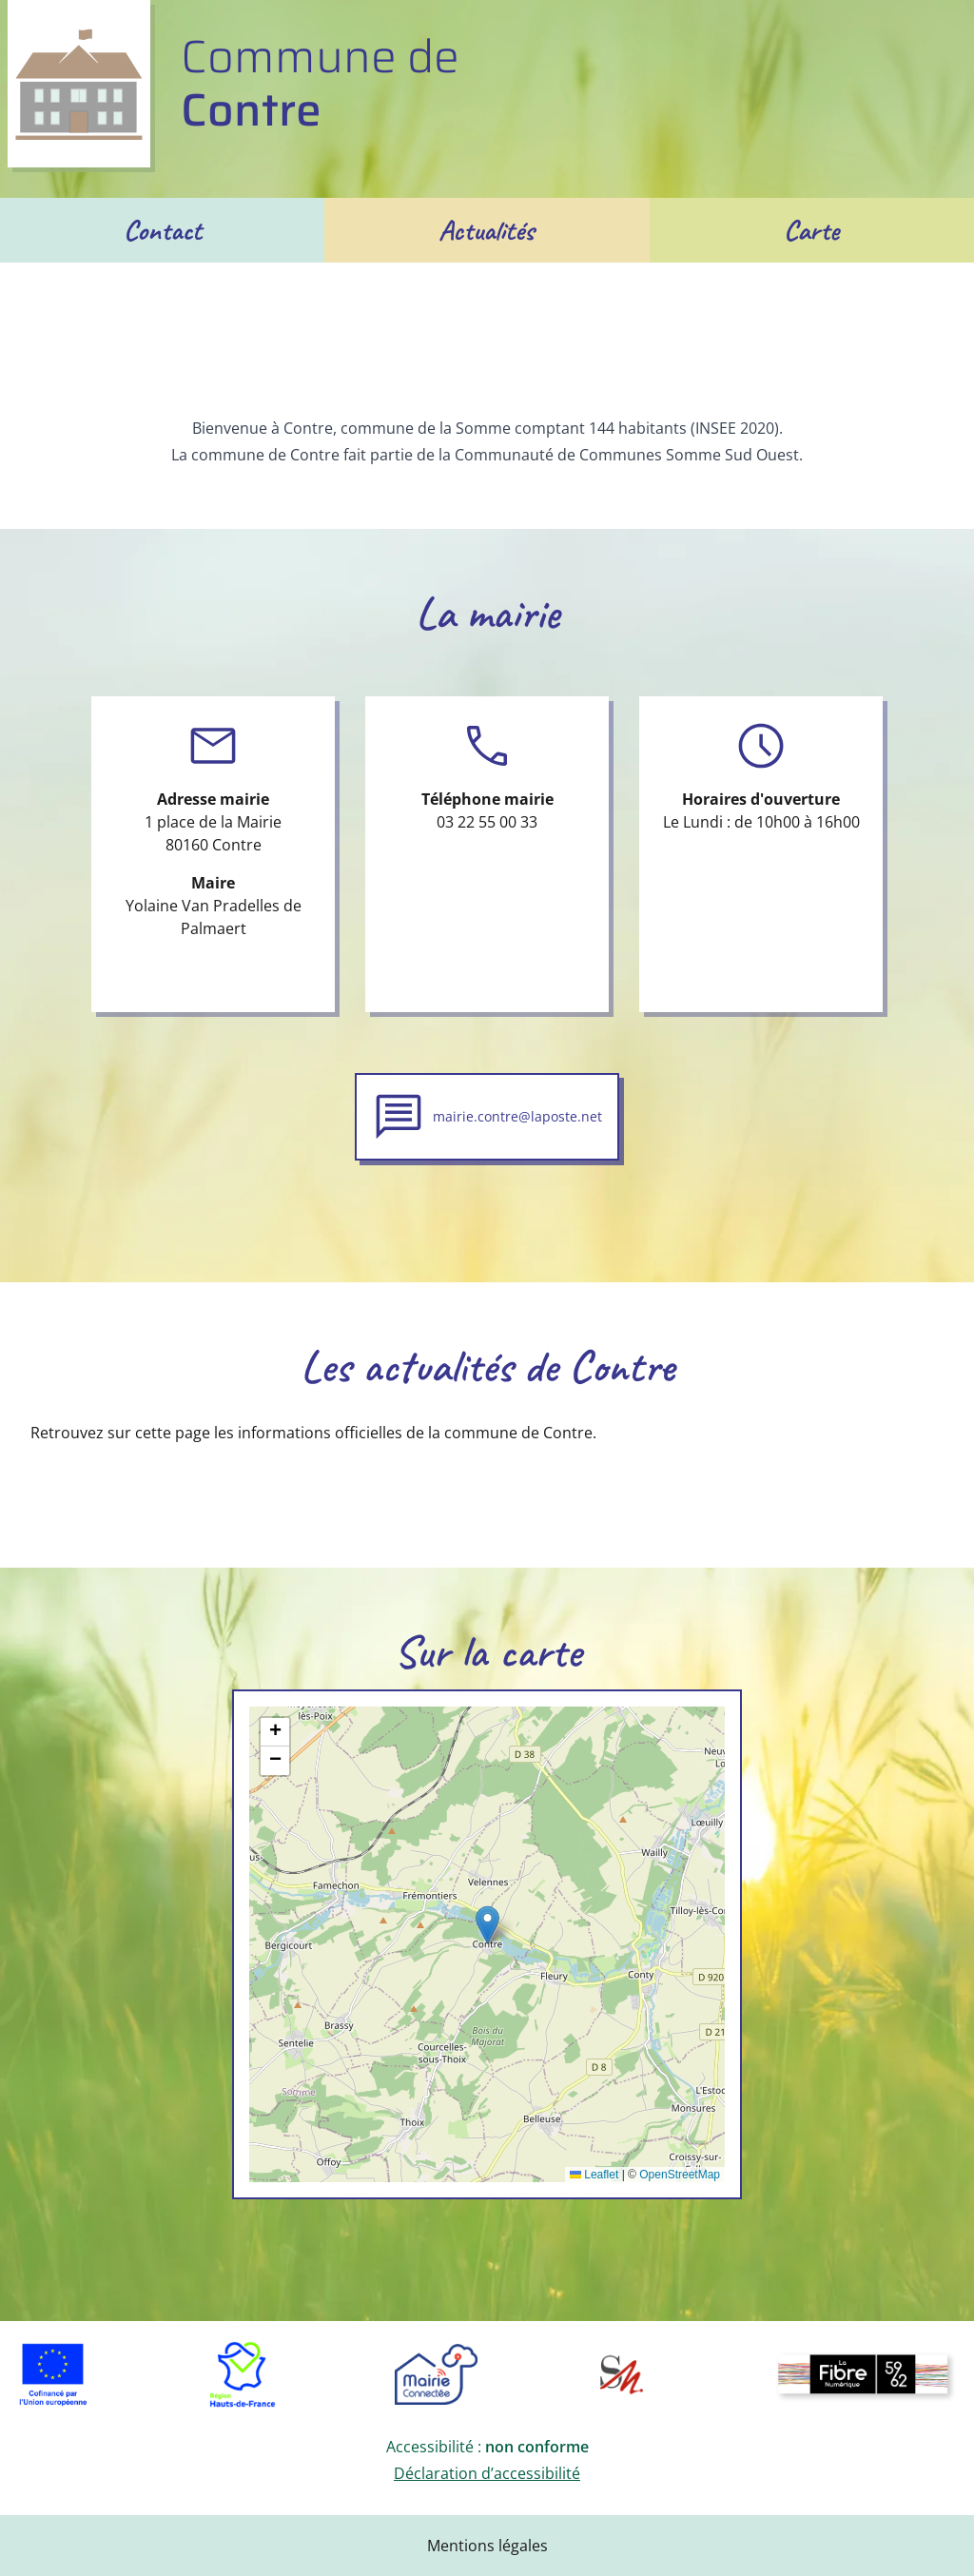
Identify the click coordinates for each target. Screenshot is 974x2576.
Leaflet (594, 2174)
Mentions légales (487, 2545)
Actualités (486, 230)
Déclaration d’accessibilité (487, 2473)
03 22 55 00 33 (487, 821)
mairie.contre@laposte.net (517, 1116)
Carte (811, 230)
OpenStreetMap (679, 2174)
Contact (163, 230)
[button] (487, 1924)
